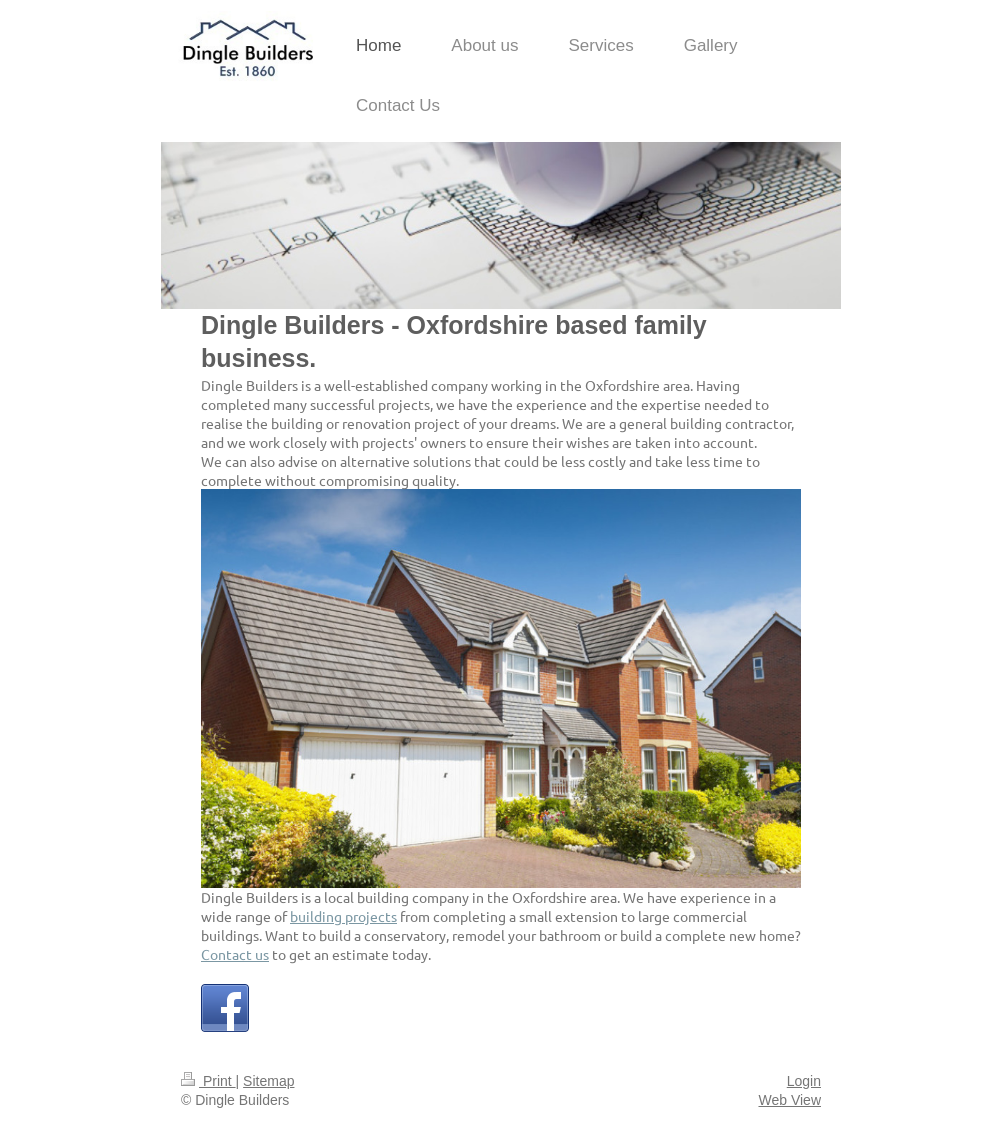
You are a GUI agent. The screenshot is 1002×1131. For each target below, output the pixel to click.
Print (208, 1081)
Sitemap (268, 1081)
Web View (789, 1100)
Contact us (235, 954)
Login (804, 1081)
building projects (343, 916)
